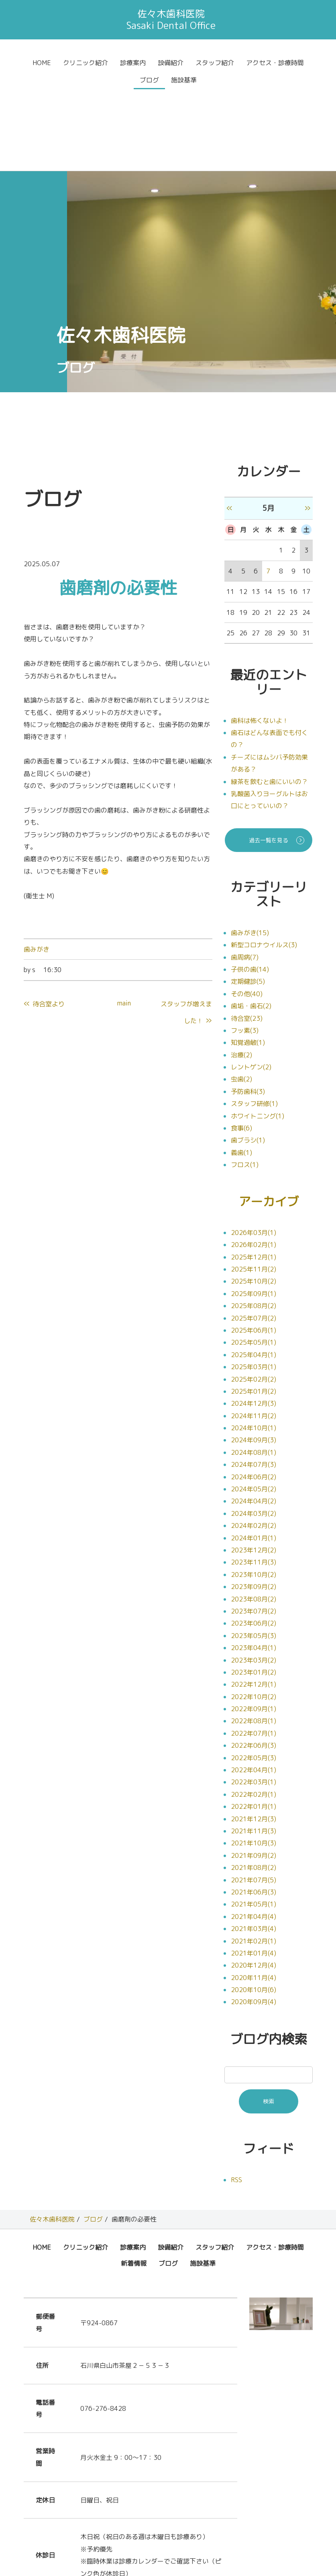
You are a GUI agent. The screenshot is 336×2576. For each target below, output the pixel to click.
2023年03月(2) (253, 1579)
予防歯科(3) (248, 1009)
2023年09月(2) (253, 1505)
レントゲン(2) (251, 985)
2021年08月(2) (253, 1786)
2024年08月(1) (253, 1371)
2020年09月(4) (253, 1921)
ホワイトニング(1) (257, 1034)
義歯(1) (241, 1071)
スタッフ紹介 (214, 62)
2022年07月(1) (253, 1652)
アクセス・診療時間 (275, 62)
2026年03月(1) (253, 1151)
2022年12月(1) (253, 1603)
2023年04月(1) (253, 1566)
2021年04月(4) (253, 1835)
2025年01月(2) (253, 1310)
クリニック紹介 (85, 62)
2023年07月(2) (253, 1530)
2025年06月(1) (253, 1249)
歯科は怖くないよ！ (260, 639)
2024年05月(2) (253, 1408)
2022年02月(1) (253, 1713)
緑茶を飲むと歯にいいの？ (269, 700)
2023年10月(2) (253, 1493)
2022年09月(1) (253, 1628)
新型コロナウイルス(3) (264, 863)
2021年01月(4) (253, 1872)
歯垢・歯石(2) (251, 924)
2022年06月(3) (253, 1664)
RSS (236, 2099)
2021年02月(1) (253, 1859)
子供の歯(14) (250, 887)
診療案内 (133, 62)
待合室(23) (247, 936)
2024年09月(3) (253, 1359)
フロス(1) (245, 1083)
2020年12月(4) (253, 1884)
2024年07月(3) (253, 1383)
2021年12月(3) (253, 1738)
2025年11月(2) (253, 1188)
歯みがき (36, 867)
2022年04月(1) (253, 1689)
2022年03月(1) (253, 1701)
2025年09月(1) (253, 1212)
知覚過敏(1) (248, 960)
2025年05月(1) (253, 1261)
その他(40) (247, 912)
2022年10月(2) (253, 1616)
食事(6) (241, 1046)
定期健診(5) (248, 899)
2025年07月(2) (253, 1237)
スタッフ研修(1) (254, 1022)
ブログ (149, 80)
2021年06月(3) (253, 1811)
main (124, 921)
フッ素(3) (245, 948)
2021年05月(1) (253, 1823)
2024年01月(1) (253, 1457)
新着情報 (134, 2182)
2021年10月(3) (253, 1762)
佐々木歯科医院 (52, 2138)
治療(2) (241, 973)
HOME (42, 62)
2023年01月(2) (253, 1591)
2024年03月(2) (253, 1432)
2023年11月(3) (253, 1481)
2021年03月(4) (253, 1847)
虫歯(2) (241, 997)
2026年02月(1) (253, 1163)
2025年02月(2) (253, 1298)
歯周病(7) (245, 875)
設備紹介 (170, 62)
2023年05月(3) (253, 1554)
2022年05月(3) (253, 1677)
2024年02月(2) (253, 1444)
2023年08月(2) (253, 1518)
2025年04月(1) (253, 1274)
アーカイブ (268, 1120)
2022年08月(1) (253, 1640)
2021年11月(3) (253, 1750)
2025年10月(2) (253, 1200)
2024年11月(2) (253, 1335)
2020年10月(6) (253, 1908)
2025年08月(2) (253, 1224)
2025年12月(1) (253, 1176)
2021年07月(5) (253, 1798)
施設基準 (184, 80)
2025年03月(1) (253, 1286)
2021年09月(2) (253, 1774)
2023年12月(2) (253, 1469)
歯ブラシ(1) (248, 1058)
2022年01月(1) (253, 1725)
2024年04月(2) (253, 1420)
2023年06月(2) (253, 1542)
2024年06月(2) (253, 1396)
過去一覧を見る (268, 758)
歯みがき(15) (250, 851)
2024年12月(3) (253, 1322)
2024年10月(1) (253, 1347)
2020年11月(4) (253, 1896)
